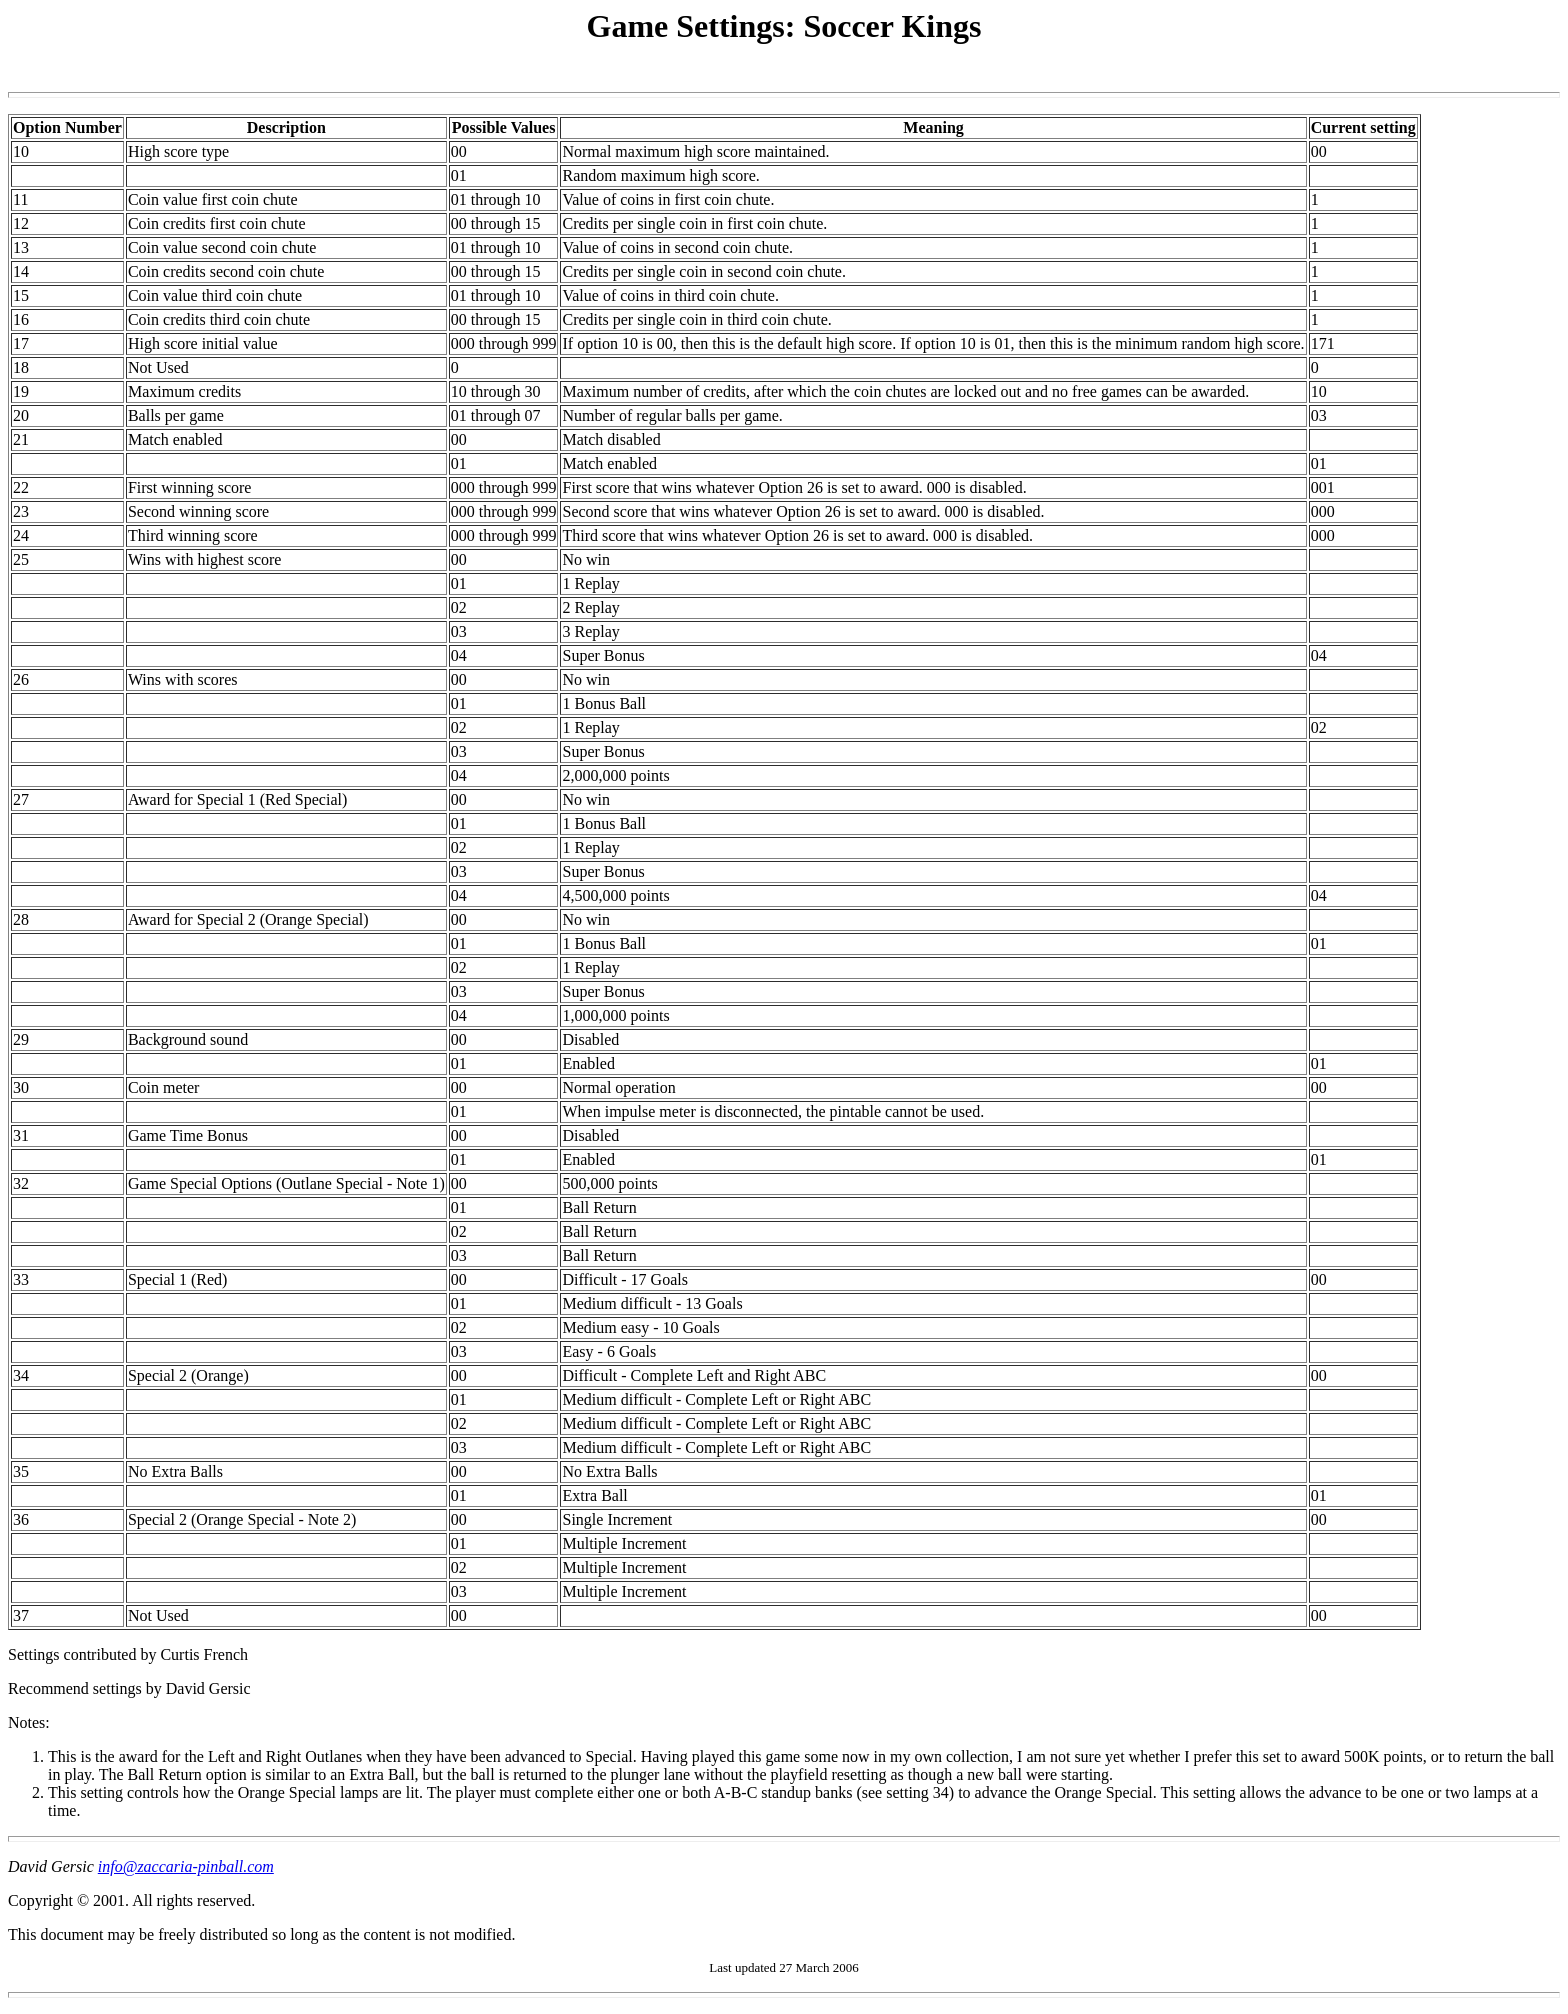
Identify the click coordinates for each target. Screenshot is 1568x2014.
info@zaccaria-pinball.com (186, 1866)
